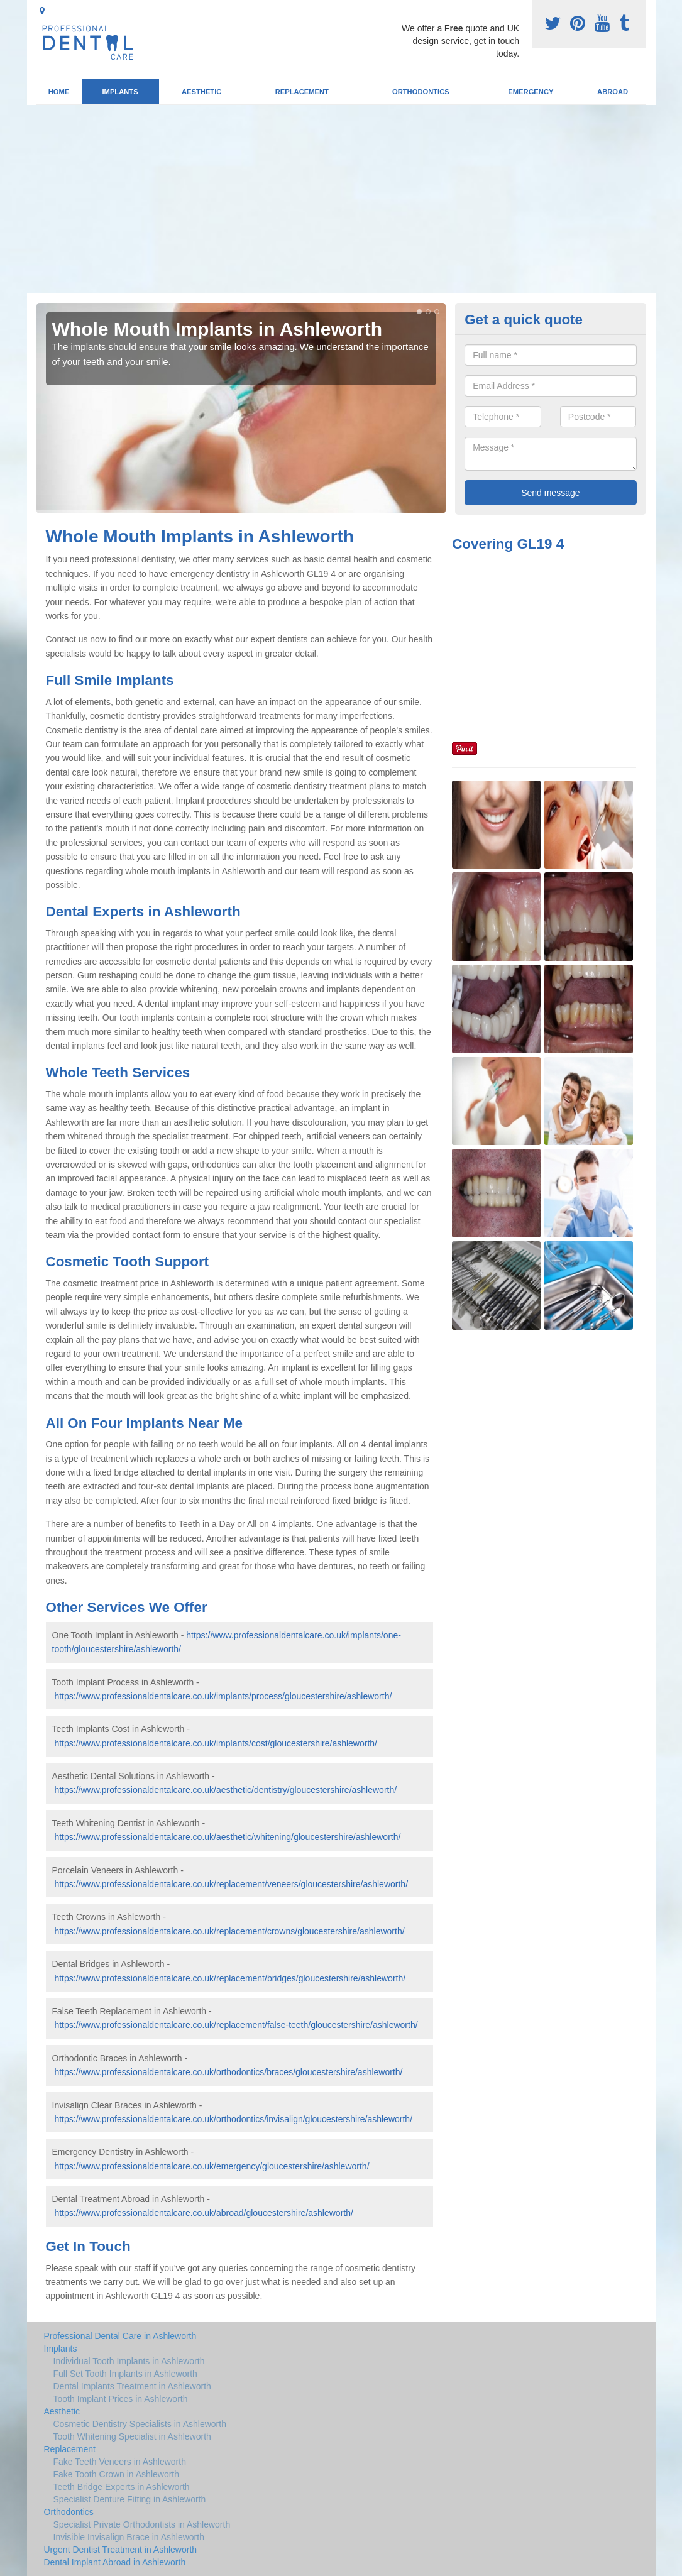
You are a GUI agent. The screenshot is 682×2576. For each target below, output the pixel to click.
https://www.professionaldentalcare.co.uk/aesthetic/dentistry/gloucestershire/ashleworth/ (225, 1790)
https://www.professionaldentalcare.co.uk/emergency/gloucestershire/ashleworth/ (211, 2166)
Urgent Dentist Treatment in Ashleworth (120, 2550)
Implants (120, 92)
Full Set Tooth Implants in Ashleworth (125, 2374)
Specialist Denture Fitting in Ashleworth (129, 2499)
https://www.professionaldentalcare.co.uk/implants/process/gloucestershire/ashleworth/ (223, 1696)
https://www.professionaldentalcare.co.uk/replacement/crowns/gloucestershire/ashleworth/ (229, 1931)
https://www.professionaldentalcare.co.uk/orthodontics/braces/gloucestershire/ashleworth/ (228, 2072)
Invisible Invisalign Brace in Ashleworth (128, 2537)
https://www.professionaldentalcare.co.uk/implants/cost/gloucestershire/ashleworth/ (215, 1743)
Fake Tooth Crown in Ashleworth (116, 2474)
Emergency (530, 92)
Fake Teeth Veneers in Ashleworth (119, 2462)
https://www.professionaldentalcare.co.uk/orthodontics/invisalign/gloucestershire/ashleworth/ (233, 2119)
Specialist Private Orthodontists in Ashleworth (142, 2524)
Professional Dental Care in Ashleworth (120, 2336)
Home (59, 92)
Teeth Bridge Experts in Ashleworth (121, 2487)
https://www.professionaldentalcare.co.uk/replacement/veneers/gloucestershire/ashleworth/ (231, 1884)
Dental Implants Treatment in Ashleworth (132, 2386)
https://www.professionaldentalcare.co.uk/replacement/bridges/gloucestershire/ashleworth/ (229, 1978)
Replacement (302, 92)
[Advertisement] (341, 199)
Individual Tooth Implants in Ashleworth (129, 2361)
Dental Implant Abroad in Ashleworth (115, 2562)
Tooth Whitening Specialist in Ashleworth (132, 2436)
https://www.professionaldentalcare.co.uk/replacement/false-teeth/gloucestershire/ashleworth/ (235, 2025)
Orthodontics (420, 92)
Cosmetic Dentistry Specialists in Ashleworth (139, 2424)
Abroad (612, 92)
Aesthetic (201, 92)
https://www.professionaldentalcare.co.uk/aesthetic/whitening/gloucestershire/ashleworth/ (227, 1837)
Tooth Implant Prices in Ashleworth (120, 2399)
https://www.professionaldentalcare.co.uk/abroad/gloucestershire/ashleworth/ (203, 2213)
